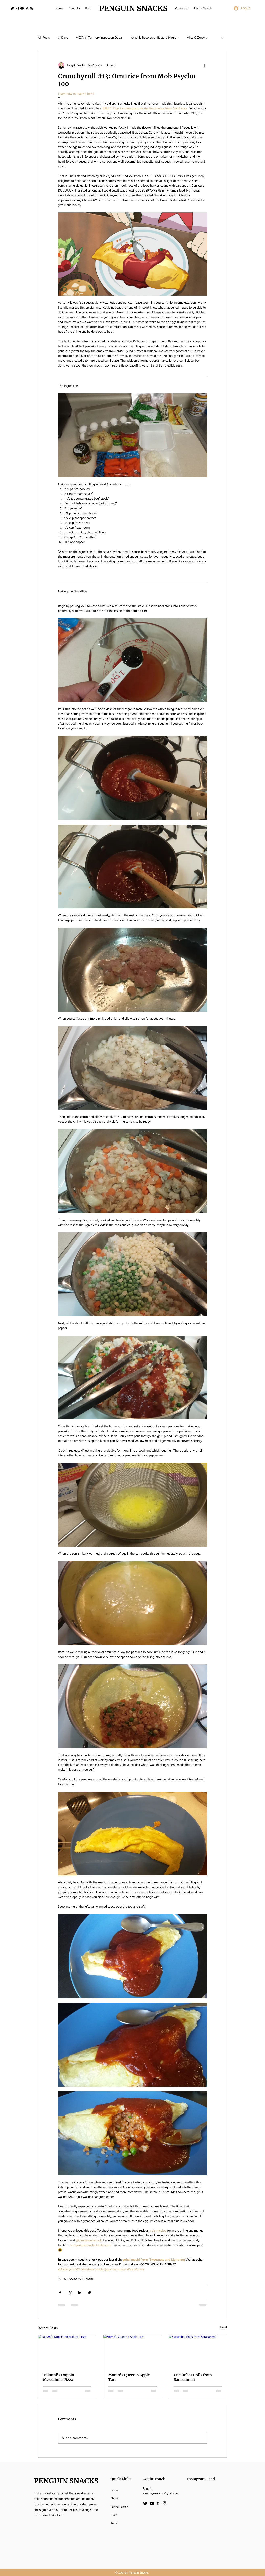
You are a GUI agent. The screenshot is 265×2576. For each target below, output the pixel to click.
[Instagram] (17, 8)
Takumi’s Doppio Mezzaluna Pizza (58, 2377)
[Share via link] (89, 2292)
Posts (113, 2515)
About (114, 2498)
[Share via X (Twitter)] (70, 2292)
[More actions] (204, 65)
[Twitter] (12, 8)
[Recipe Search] (203, 8)
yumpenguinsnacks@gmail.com (160, 2493)
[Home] (59, 8)
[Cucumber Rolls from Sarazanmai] (198, 2351)
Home (114, 2490)
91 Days (63, 38)
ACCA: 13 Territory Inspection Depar (99, 38)
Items (113, 2523)
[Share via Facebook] (60, 2292)
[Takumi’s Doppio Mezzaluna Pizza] (67, 2351)
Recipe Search (119, 2506)
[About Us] (74, 8)
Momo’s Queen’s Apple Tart (129, 2377)
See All (223, 2327)
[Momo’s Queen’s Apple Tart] (132, 2351)
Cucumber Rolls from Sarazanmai (193, 2377)
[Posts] (88, 8)
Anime (62, 2279)
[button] (222, 37)
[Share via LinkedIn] (80, 2292)
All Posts (44, 38)
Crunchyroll (76, 2279)
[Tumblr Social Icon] (158, 2503)
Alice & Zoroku (197, 38)
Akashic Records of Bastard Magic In (155, 38)
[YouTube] (22, 8)
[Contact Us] (182, 8)
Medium (90, 2279)
